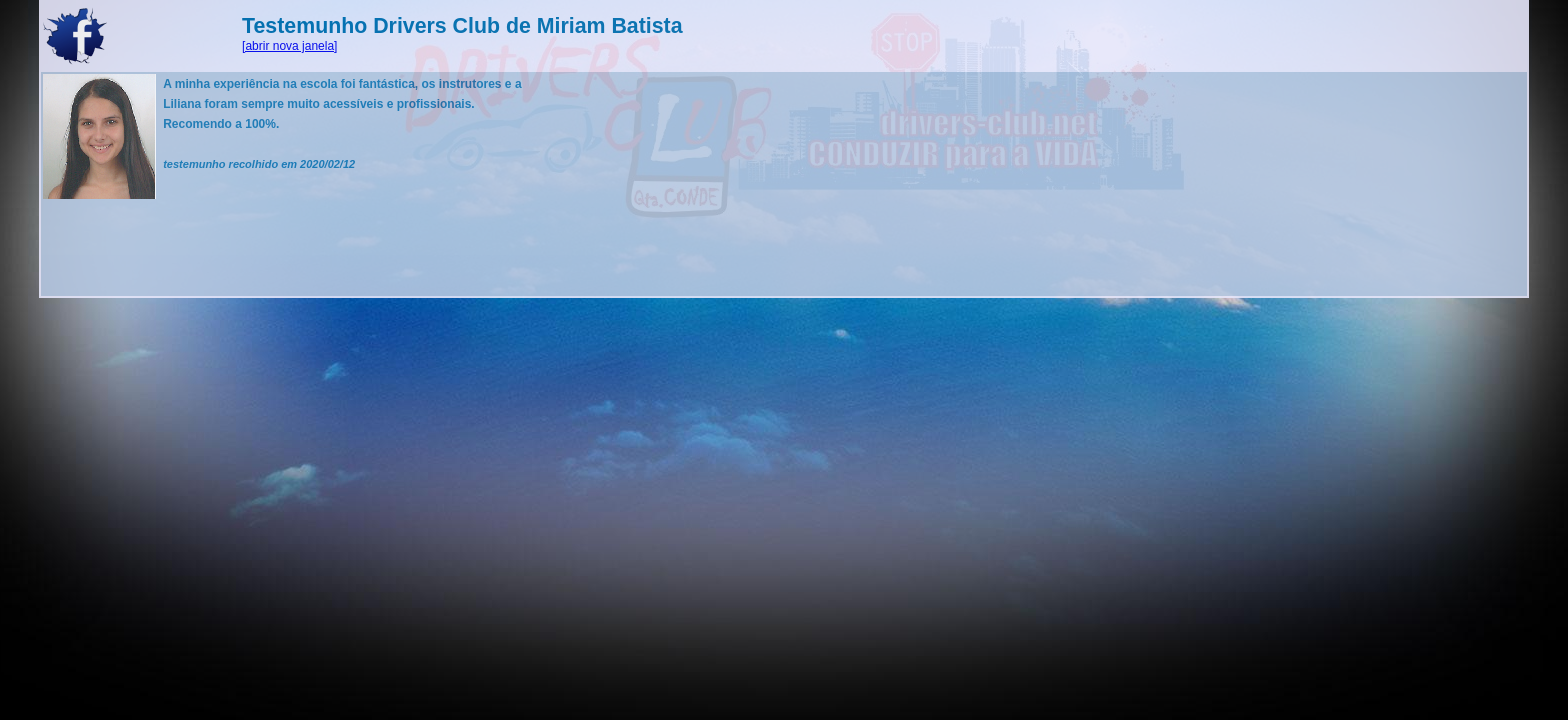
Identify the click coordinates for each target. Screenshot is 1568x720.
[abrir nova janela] (289, 46)
